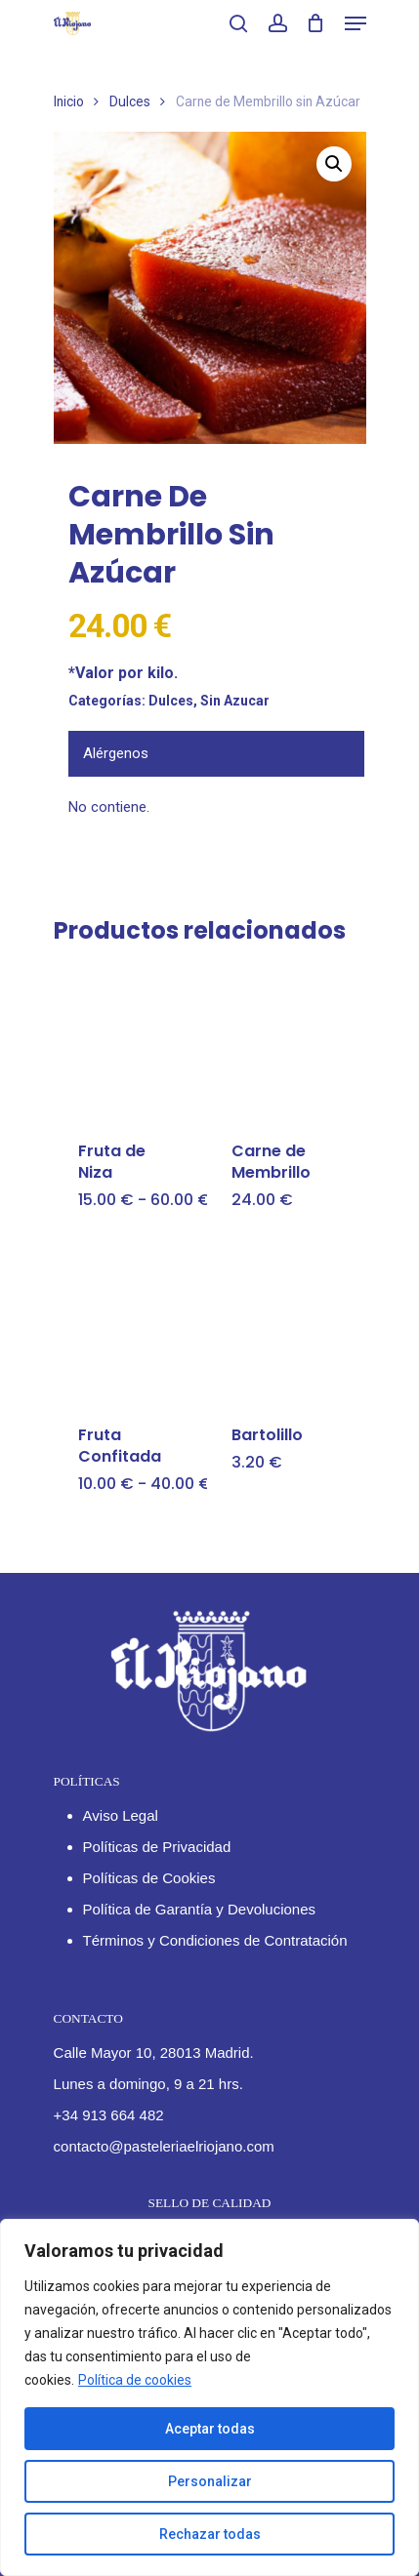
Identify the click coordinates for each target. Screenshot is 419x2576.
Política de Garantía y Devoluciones (199, 1909)
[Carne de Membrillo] (282, 1042)
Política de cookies (134, 2380)
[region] (209, 2397)
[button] (334, 163)
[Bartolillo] (282, 1325)
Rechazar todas (210, 2534)
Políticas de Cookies (149, 1878)
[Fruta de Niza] (129, 1042)
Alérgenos (115, 753)
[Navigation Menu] (355, 23)
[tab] (216, 754)
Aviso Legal (120, 1815)
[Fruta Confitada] (129, 1325)
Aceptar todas (210, 2428)
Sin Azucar (235, 700)
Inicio (69, 101)
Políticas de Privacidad (157, 1846)
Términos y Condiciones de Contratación (215, 1940)
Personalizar (210, 2481)
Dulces (129, 101)
